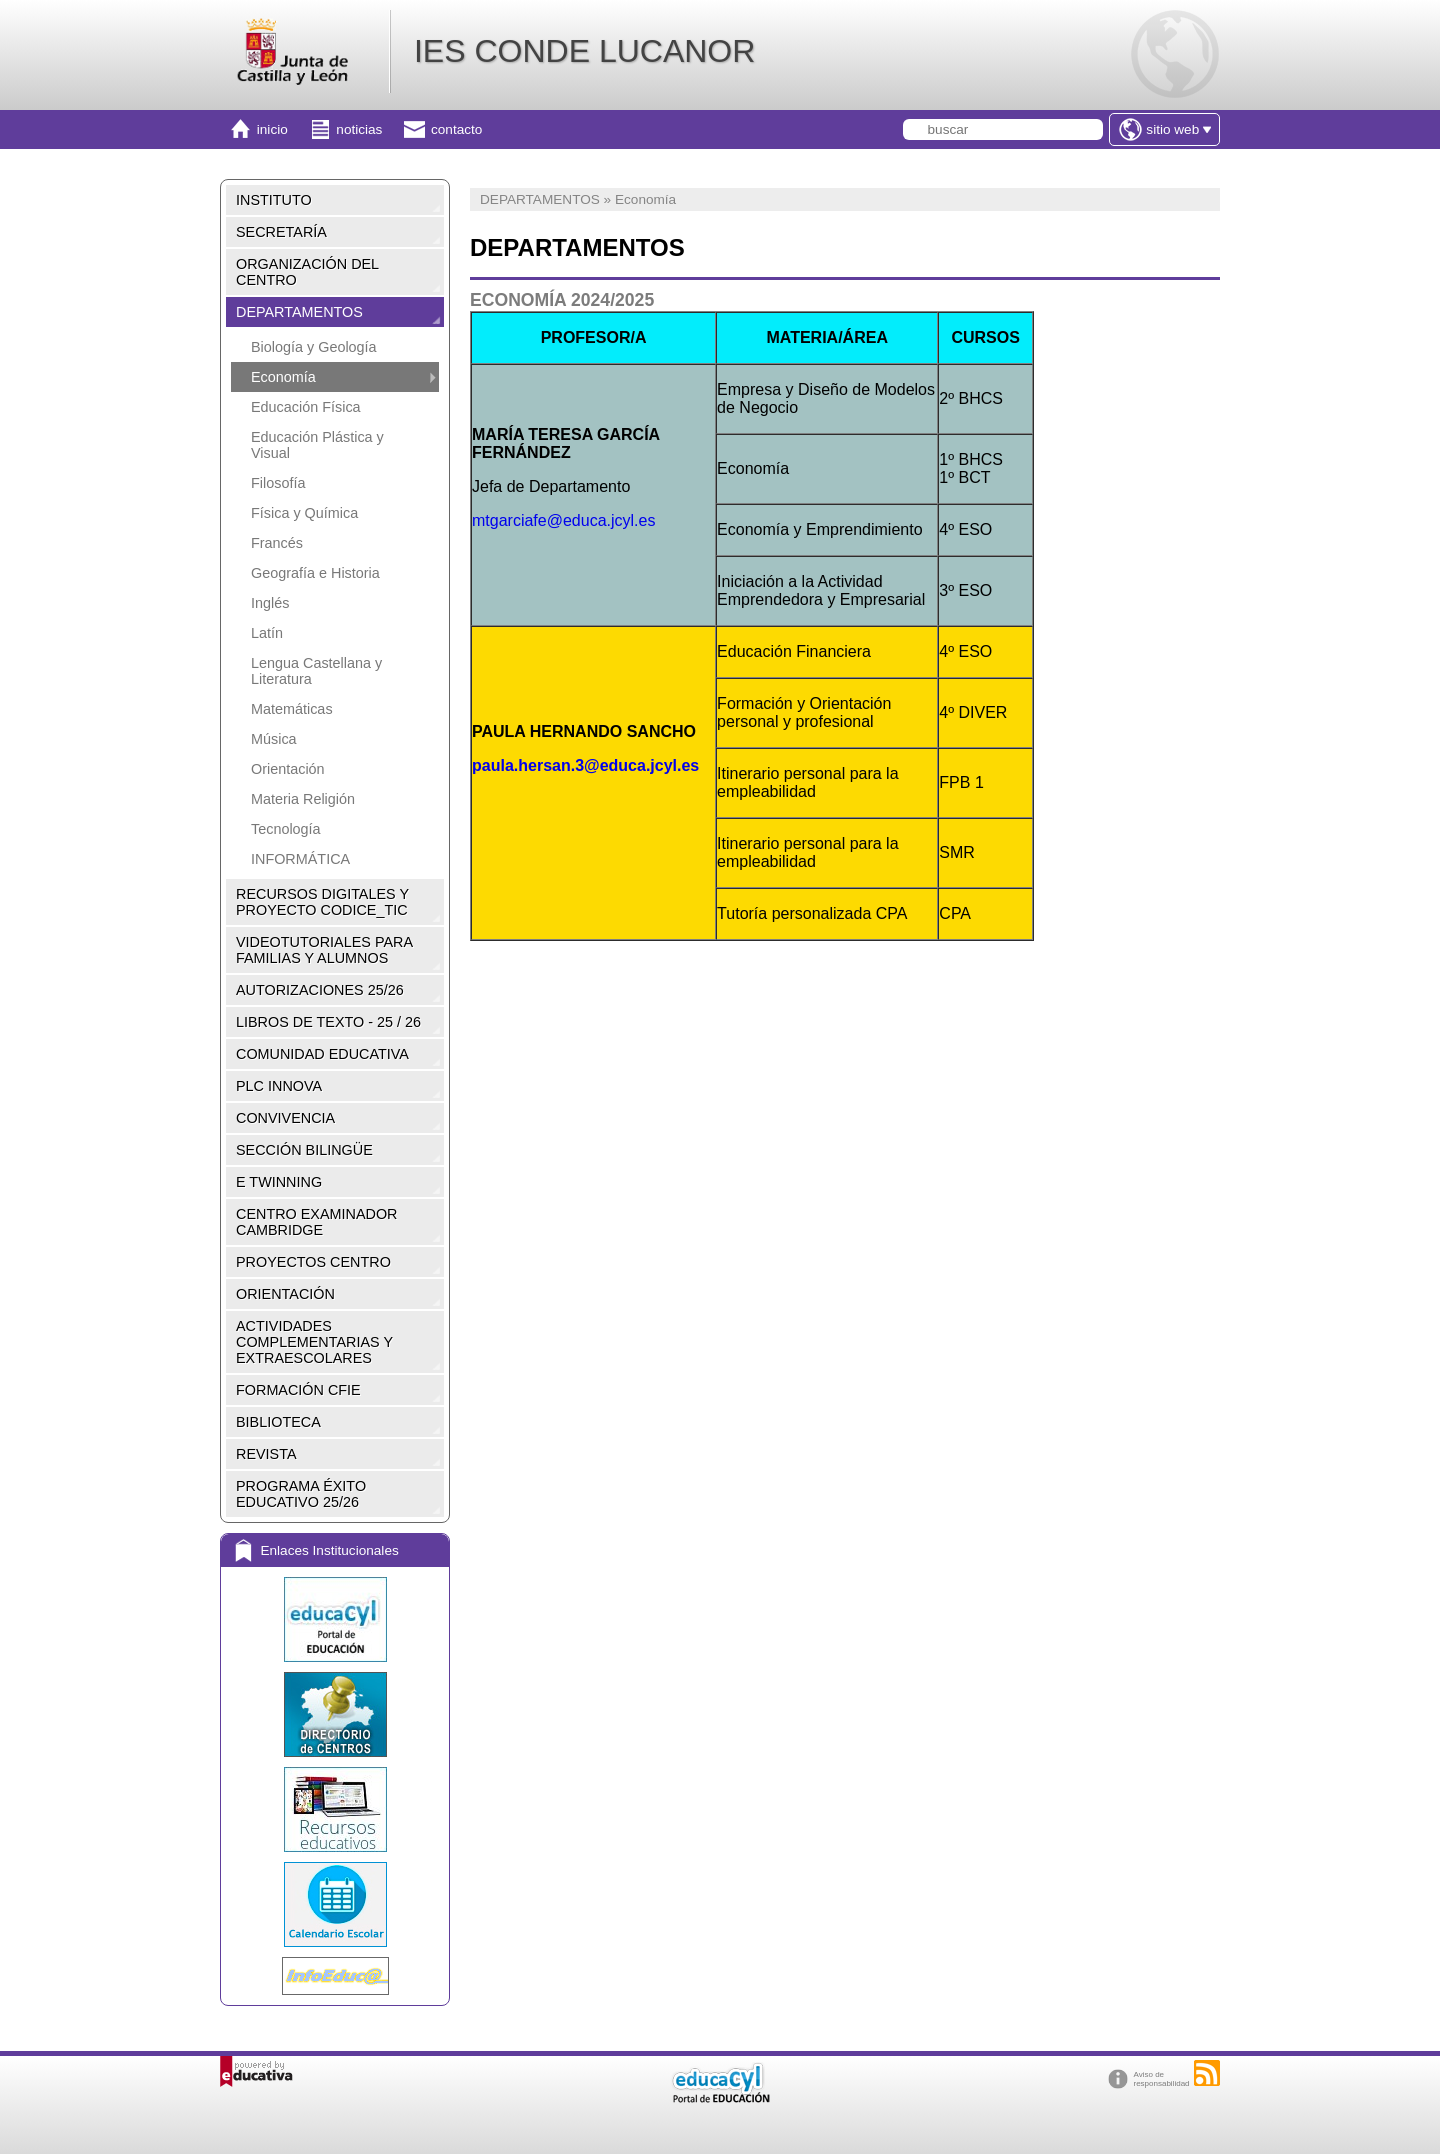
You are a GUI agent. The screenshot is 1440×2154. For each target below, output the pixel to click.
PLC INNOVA (279, 1086)
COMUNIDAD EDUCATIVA (322, 1054)
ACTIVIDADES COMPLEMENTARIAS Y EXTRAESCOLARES (314, 1342)
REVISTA (266, 1454)
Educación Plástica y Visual (317, 445)
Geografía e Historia (315, 573)
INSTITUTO (274, 200)
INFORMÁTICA (300, 859)
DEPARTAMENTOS (299, 312)
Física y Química (304, 513)
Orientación (288, 769)
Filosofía (278, 483)
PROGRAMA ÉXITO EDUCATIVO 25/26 (301, 1494)
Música (274, 739)
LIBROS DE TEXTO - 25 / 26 (328, 1022)
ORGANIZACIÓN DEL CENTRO (307, 272)
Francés (277, 543)
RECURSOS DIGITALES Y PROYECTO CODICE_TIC (322, 902)
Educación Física (306, 407)
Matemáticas (292, 709)
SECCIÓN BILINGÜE (304, 1150)
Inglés (270, 603)
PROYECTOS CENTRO (313, 1262)
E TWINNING (279, 1182)
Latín (267, 633)
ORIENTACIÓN (285, 1294)
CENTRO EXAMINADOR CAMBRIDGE (317, 1222)
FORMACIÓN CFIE (298, 1390)
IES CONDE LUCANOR (584, 51)
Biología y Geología (314, 347)
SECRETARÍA (281, 232)
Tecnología (286, 829)
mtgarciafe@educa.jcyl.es (563, 520)
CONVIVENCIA (285, 1118)
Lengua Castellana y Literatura (316, 671)
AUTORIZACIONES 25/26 (320, 990)
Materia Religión (303, 799)
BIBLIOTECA (278, 1422)
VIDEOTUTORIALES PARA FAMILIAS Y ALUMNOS (324, 950)
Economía (283, 377)
